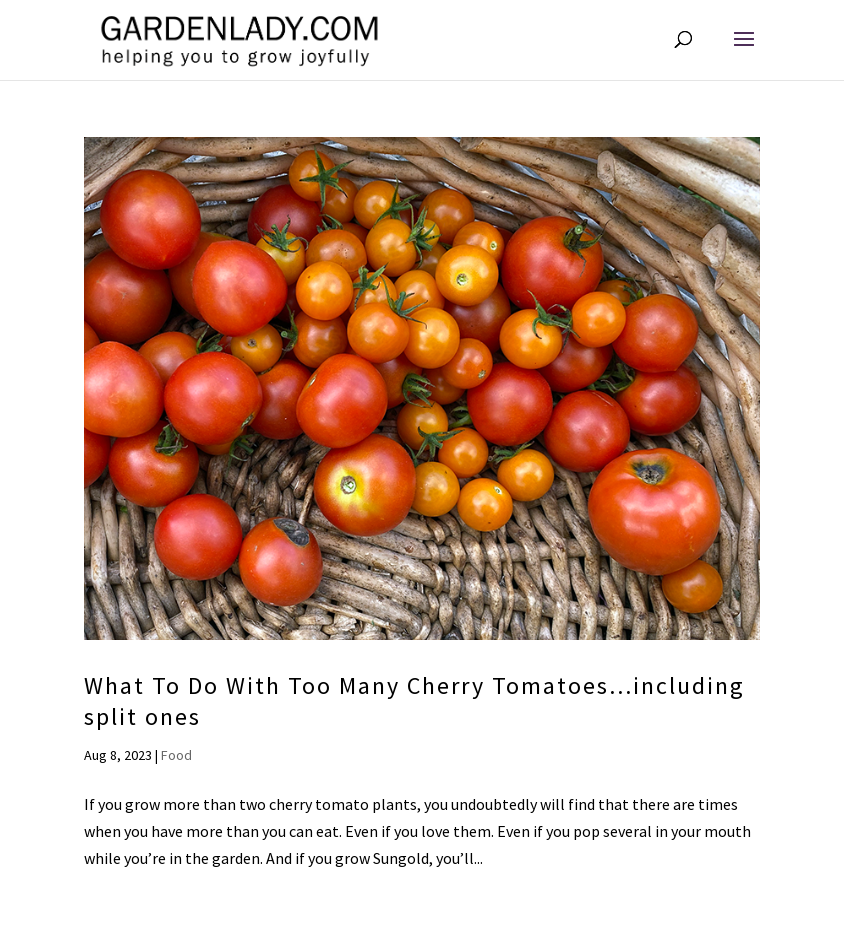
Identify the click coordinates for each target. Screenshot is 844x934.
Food (176, 755)
